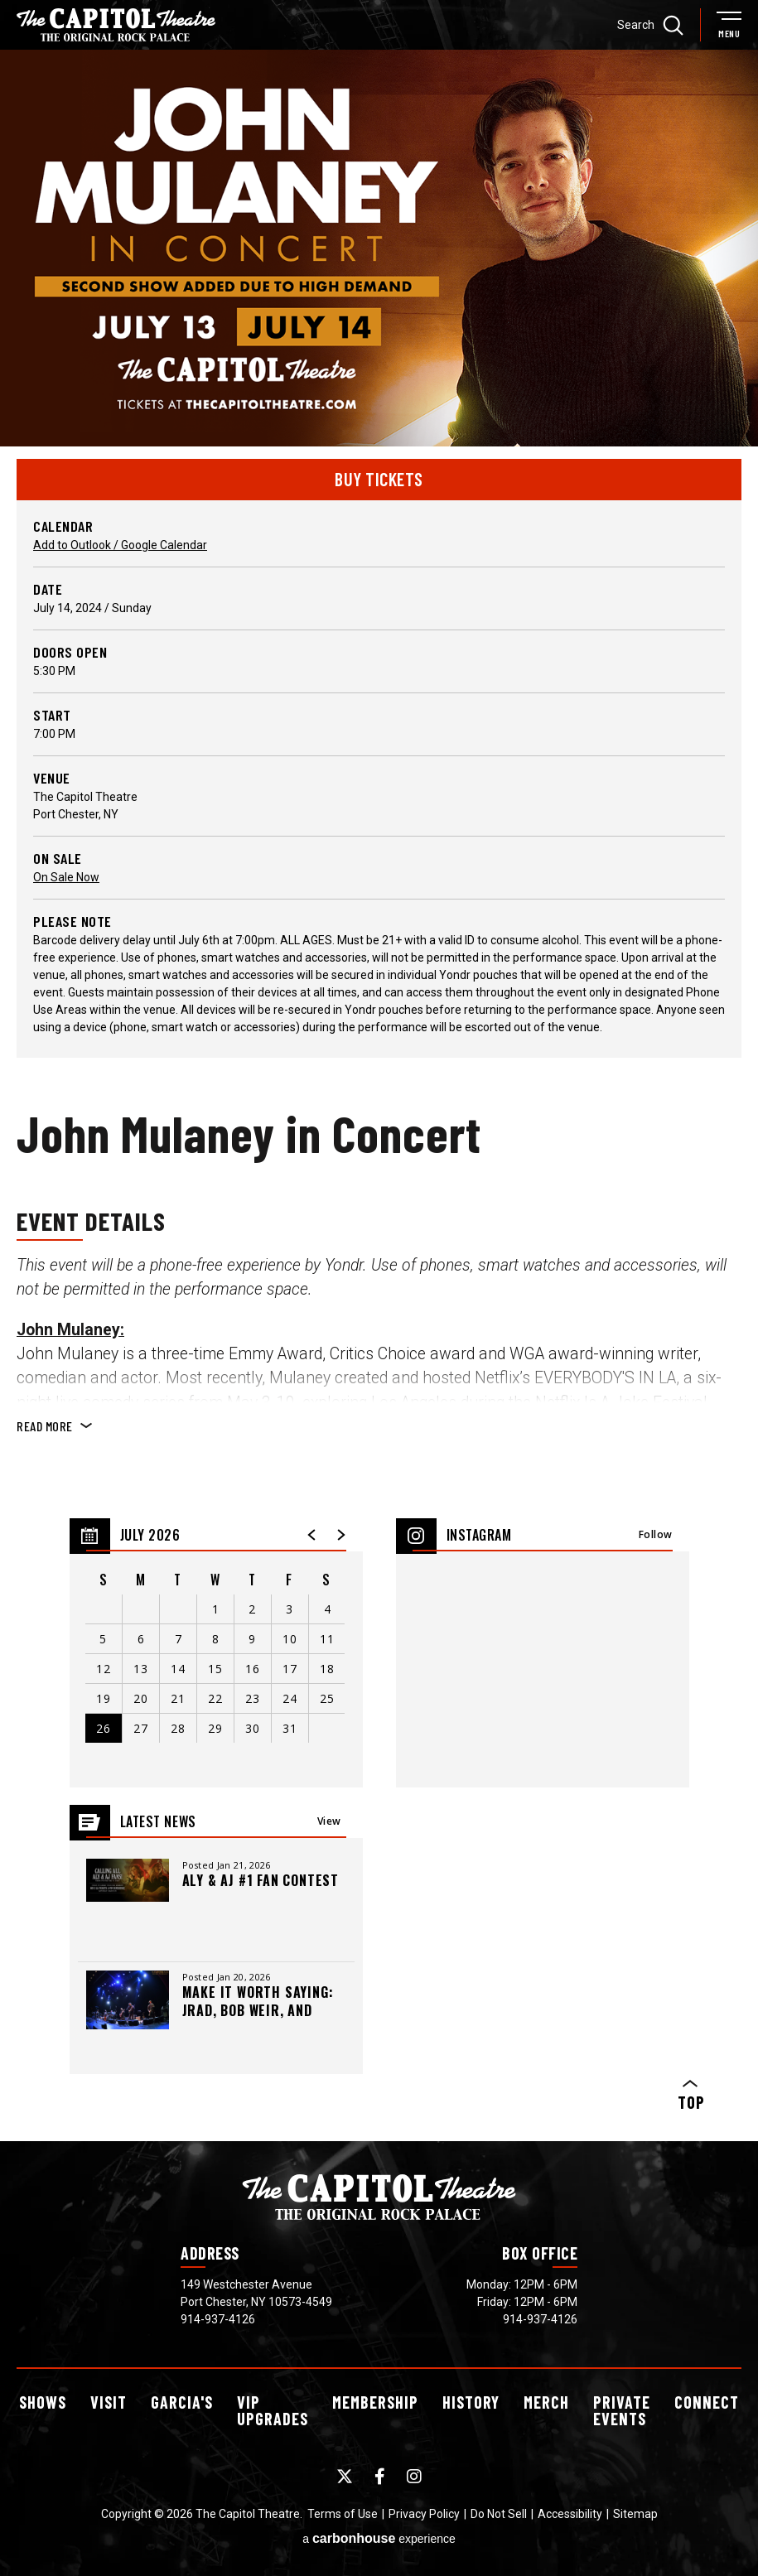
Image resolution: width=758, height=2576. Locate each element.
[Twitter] (344, 2477)
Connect (706, 2402)
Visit (108, 2402)
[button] (312, 1535)
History (471, 2402)
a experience (379, 2538)
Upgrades (272, 2410)
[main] (379, 1095)
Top (690, 2096)
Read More (45, 1426)
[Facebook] (379, 2477)
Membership (375, 2402)
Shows (42, 2402)
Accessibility (570, 2514)
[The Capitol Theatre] (116, 24)
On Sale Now (66, 877)
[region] (216, 1653)
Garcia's (182, 2402)
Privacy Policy (424, 2514)
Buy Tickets (379, 479)
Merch (546, 2402)
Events (621, 2410)
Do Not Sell (499, 2514)
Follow (656, 1534)
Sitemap (635, 2514)
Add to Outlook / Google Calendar (120, 545)
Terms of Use (342, 2514)
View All (329, 1826)
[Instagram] (414, 2477)
